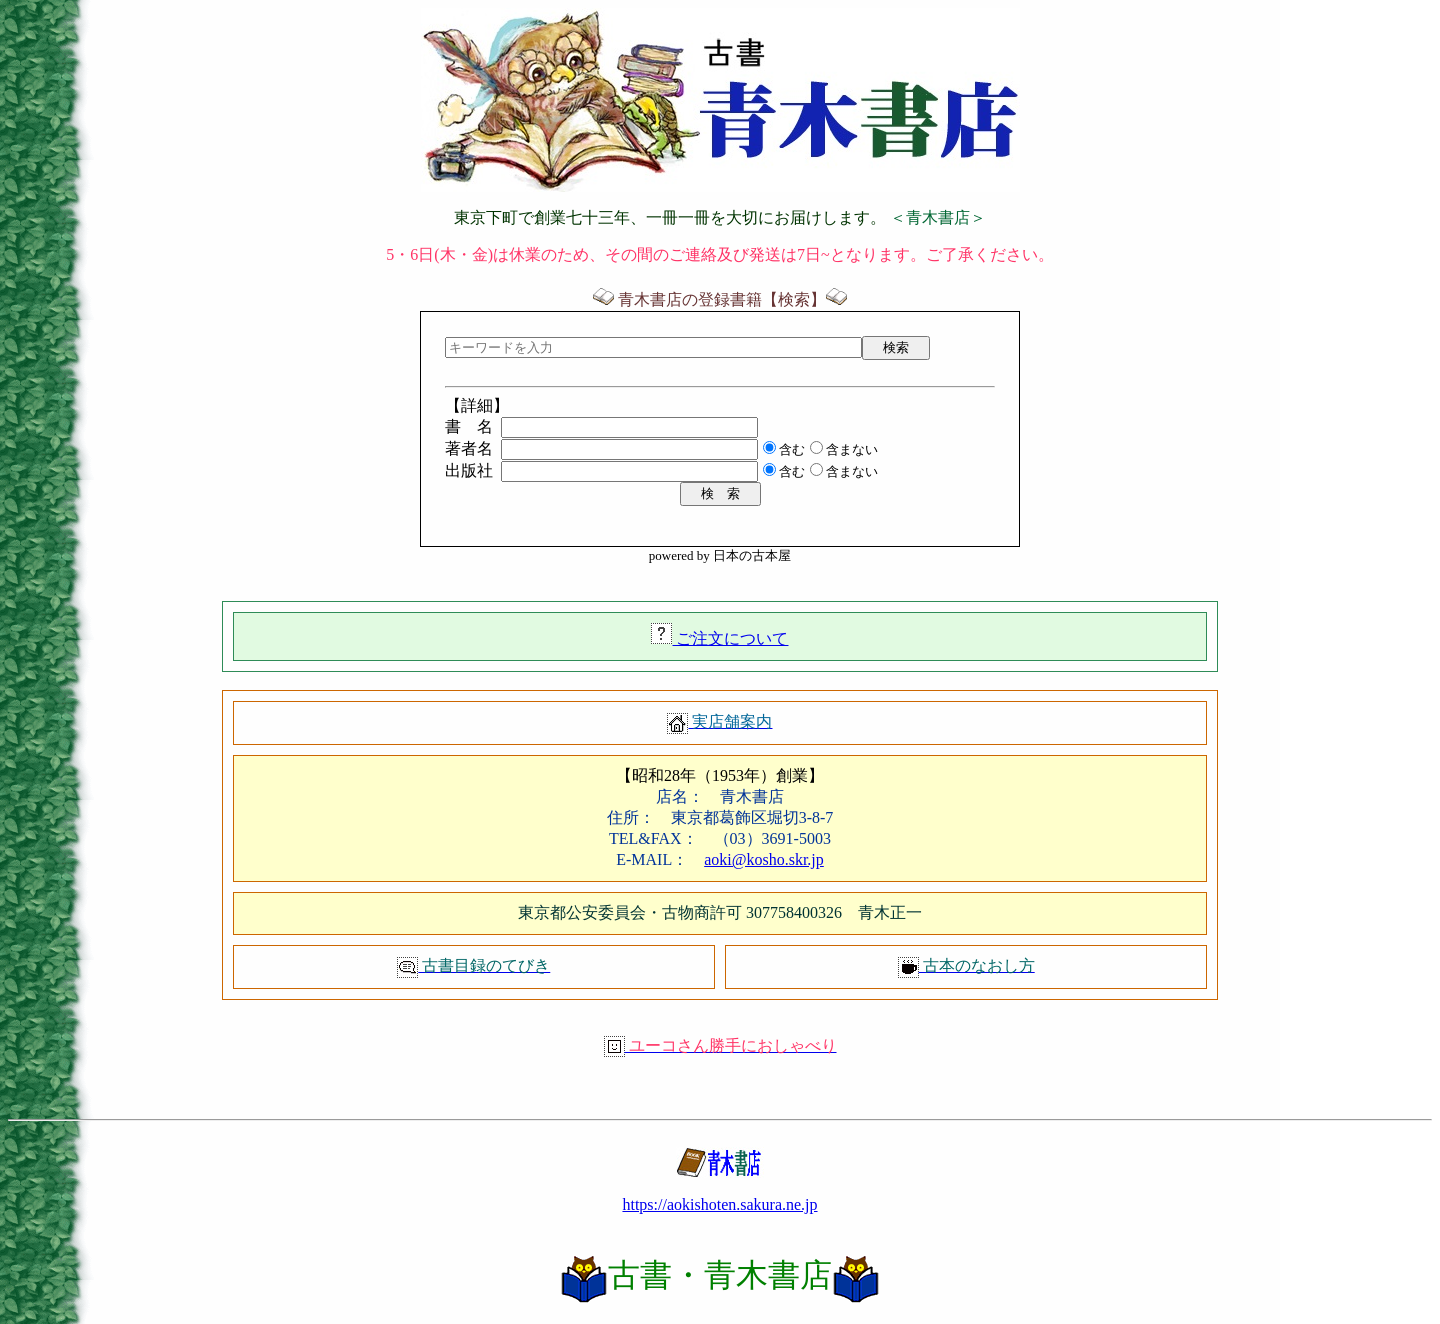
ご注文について (730, 638)
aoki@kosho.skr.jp (764, 859)
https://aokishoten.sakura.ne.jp (719, 1204)
